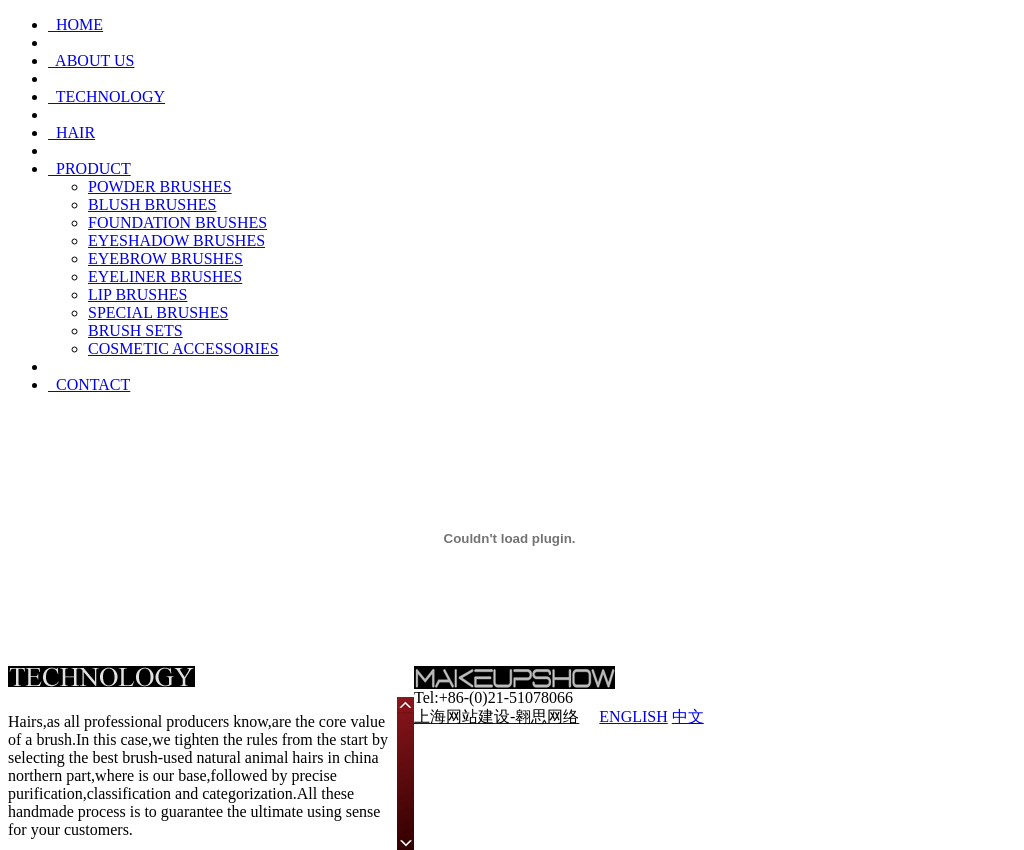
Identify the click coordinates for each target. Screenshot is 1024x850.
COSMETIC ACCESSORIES (183, 348)
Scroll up (405, 705)
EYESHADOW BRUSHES (176, 240)
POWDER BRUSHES (160, 186)
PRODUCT (89, 168)
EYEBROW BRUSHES (165, 258)
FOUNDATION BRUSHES (177, 222)
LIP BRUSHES (137, 294)
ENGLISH (633, 716)
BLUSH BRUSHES (152, 204)
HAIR (71, 132)
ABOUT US (91, 60)
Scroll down (405, 841)
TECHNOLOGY (106, 96)
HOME (75, 24)
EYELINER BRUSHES (165, 276)
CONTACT (89, 384)
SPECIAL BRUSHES (158, 312)
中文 (688, 716)
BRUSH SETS (135, 330)
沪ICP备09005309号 (840, 716)
